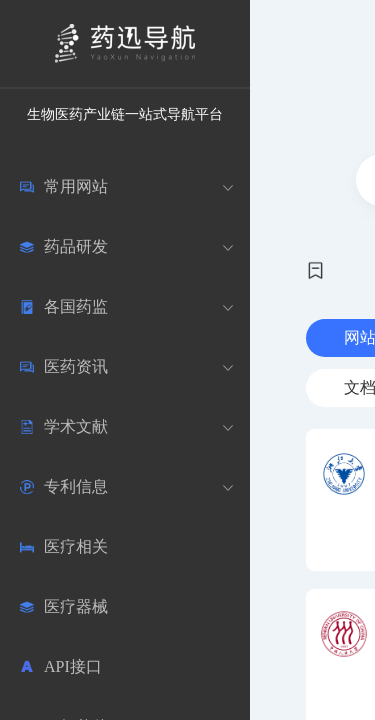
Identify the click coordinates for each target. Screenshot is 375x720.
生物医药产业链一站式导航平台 (125, 114)
